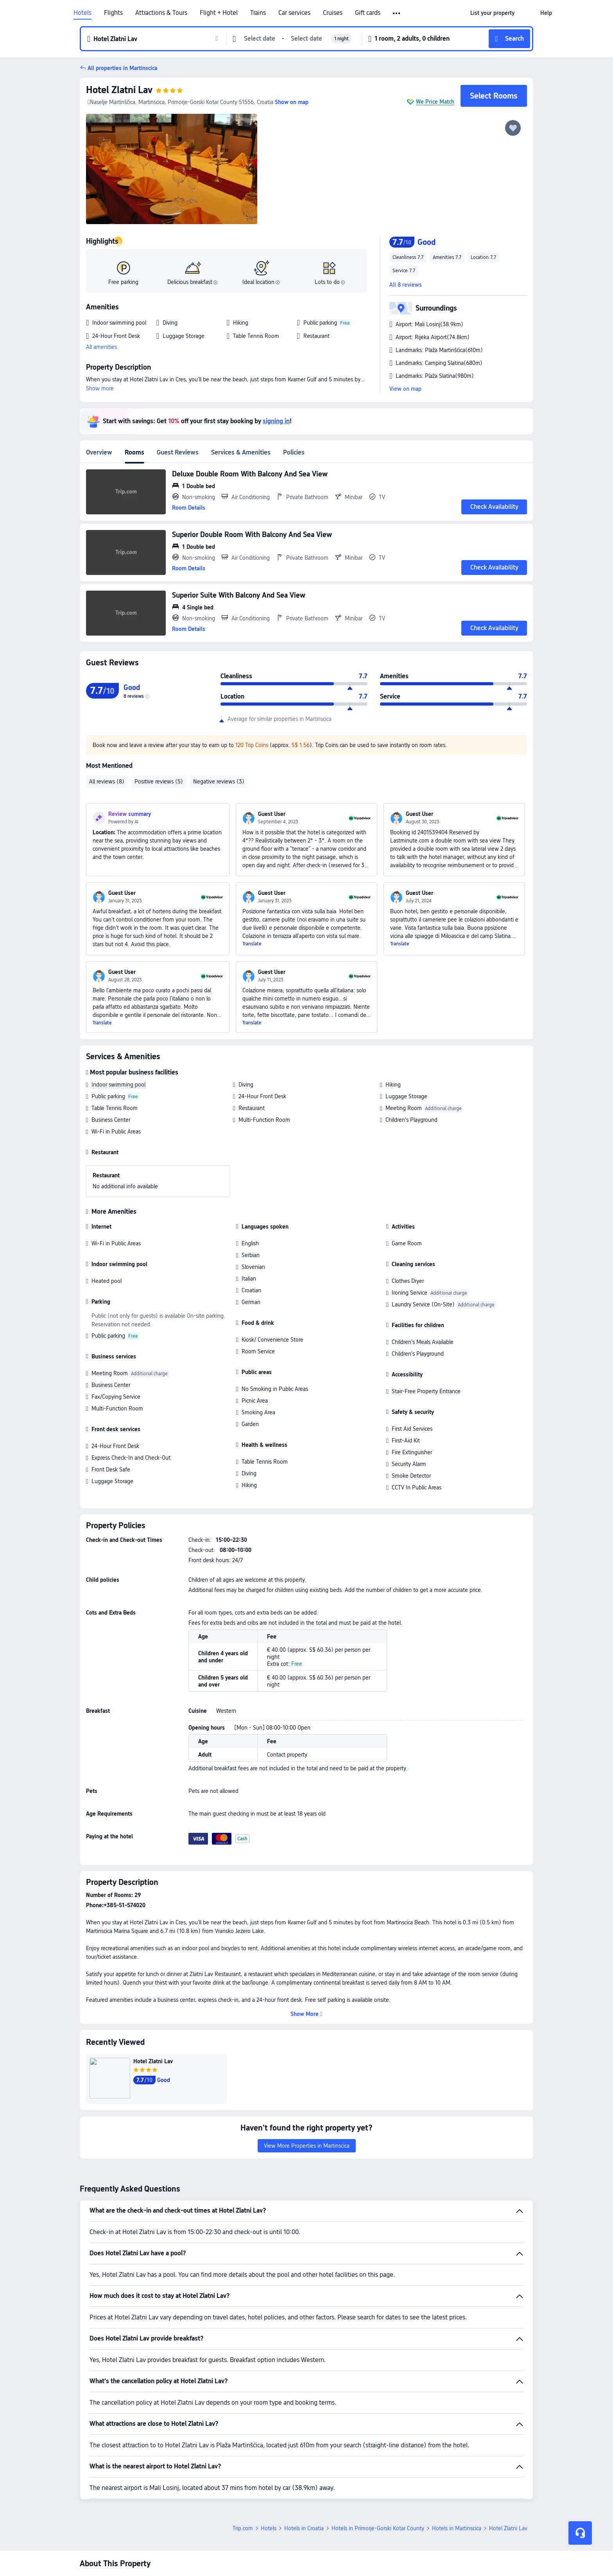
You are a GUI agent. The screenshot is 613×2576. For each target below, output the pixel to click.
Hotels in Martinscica (456, 2442)
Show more (100, 388)
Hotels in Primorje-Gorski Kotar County (378, 2442)
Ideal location (261, 282)
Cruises (332, 12)
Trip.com (243, 2442)
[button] (527, 13)
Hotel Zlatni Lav (119, 89)
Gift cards (367, 12)
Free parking (123, 282)
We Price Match (435, 102)
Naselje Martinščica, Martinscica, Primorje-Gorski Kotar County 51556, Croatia (180, 102)
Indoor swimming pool (118, 1084)
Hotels (82, 12)
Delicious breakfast (192, 282)
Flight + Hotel (219, 12)
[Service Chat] (580, 2533)
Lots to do (330, 282)
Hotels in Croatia (304, 2442)
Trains (258, 12)
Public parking (108, 1096)
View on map (405, 389)
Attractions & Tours (161, 12)
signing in (276, 421)
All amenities (101, 347)
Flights (113, 12)
